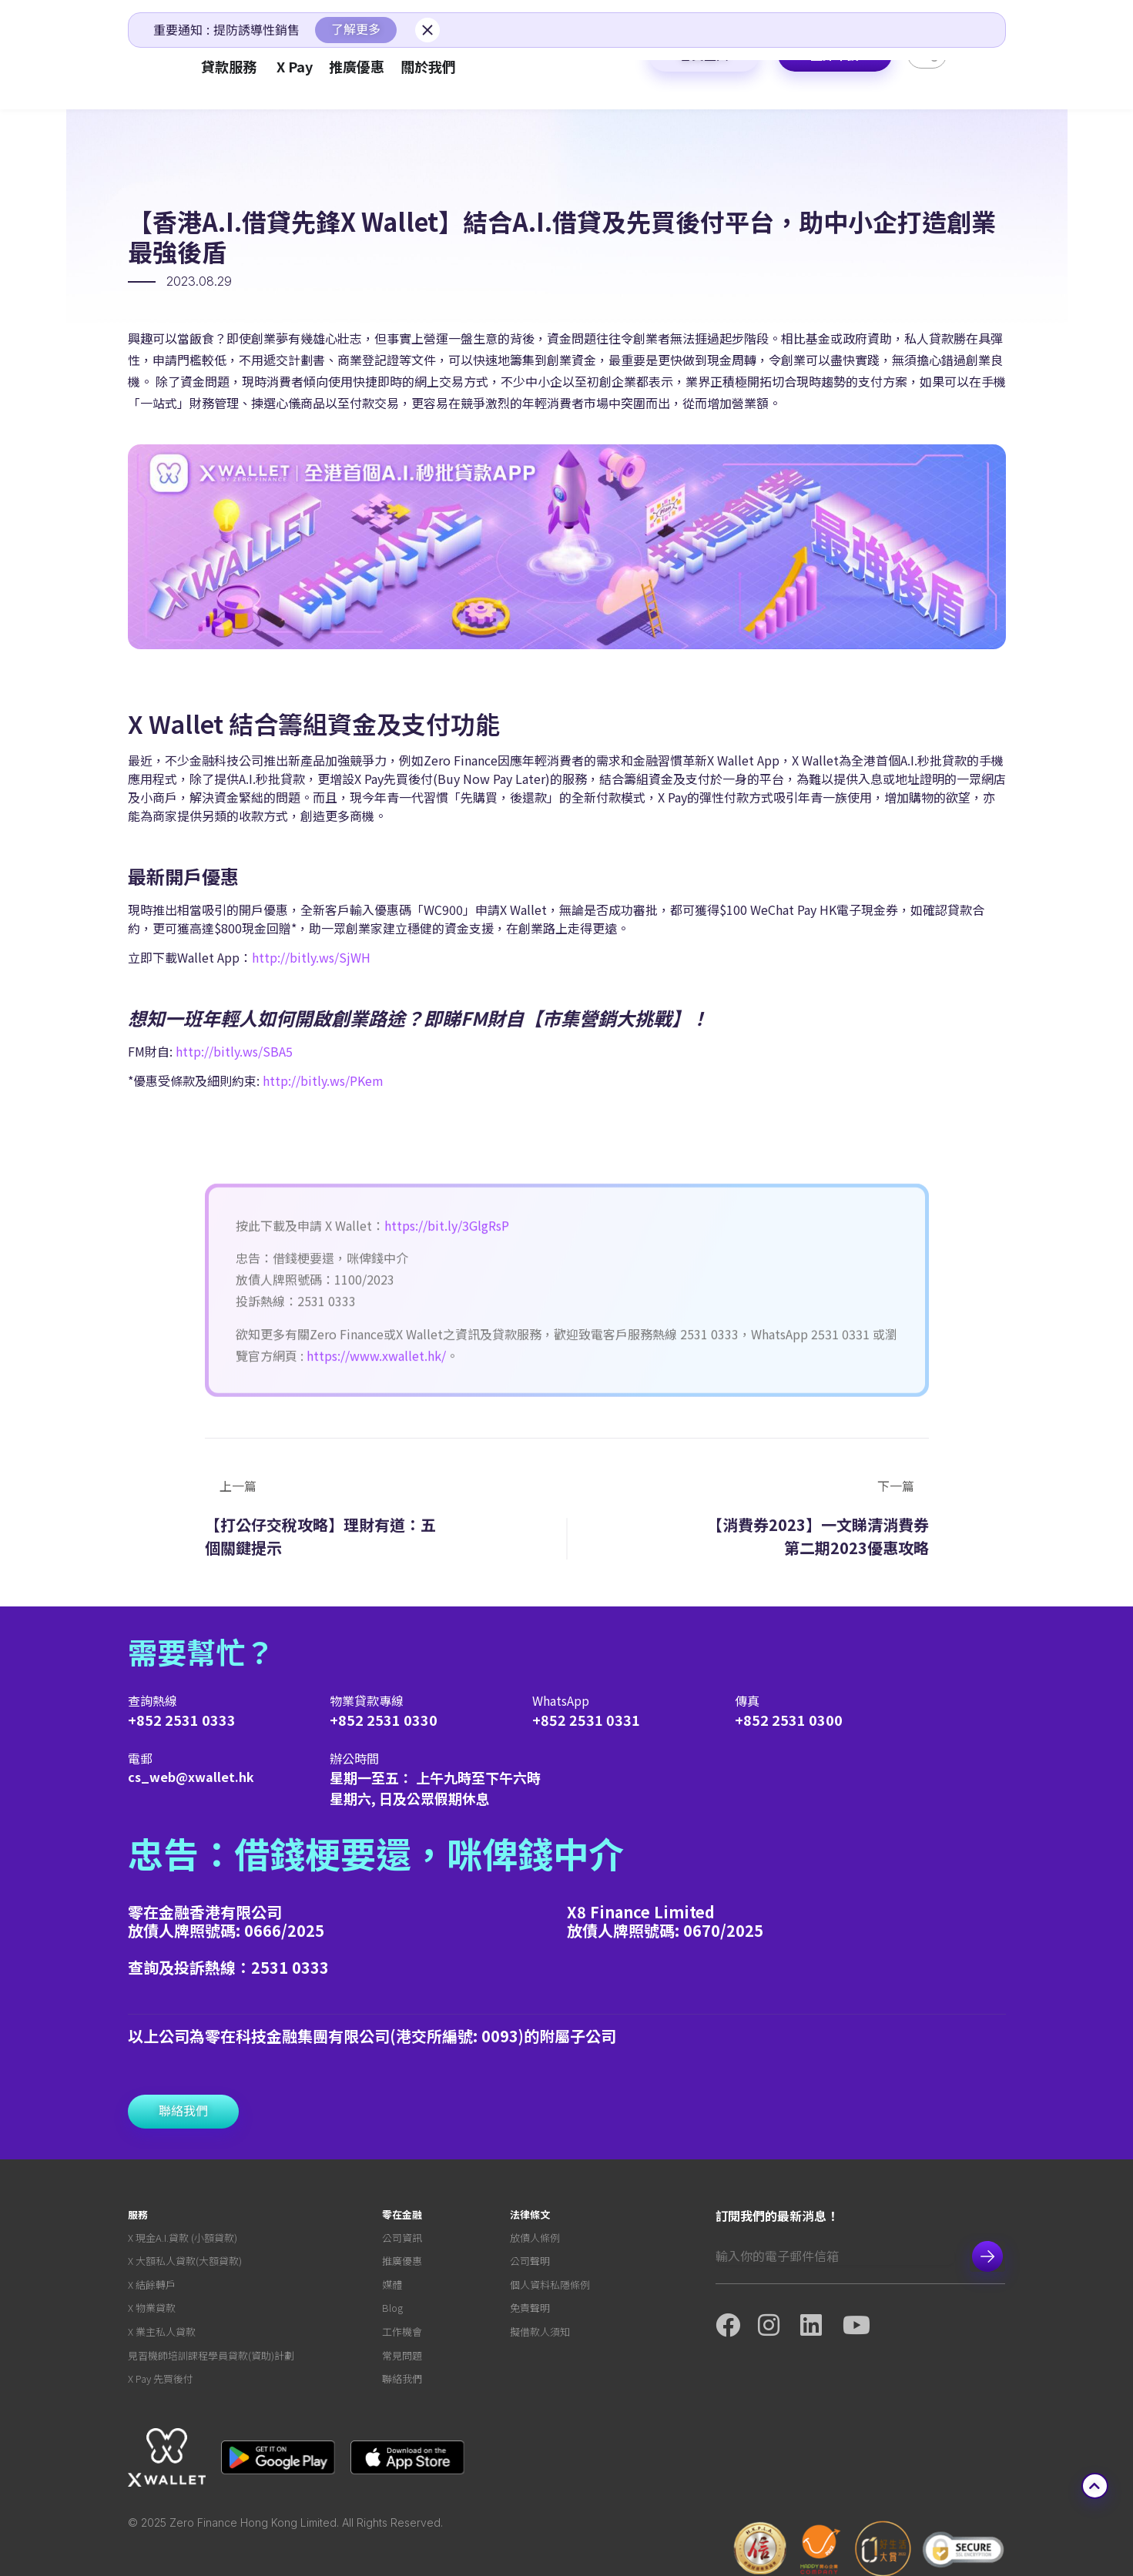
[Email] (835, 2257)
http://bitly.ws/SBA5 (233, 1052)
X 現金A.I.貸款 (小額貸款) (182, 2240)
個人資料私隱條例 (550, 2287)
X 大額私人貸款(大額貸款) (185, 2263)
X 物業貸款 (152, 2311)
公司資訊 (402, 2240)
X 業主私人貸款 (162, 2335)
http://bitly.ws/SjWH (311, 959)
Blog (392, 2311)
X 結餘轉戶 (152, 2287)
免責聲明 (530, 2311)
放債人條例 (535, 2240)
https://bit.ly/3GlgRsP (446, 1374)
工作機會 (402, 2335)
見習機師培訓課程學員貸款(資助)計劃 (211, 2359)
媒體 (392, 2287)
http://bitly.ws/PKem (323, 1082)
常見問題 (402, 2359)
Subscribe (987, 2258)
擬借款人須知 (540, 2335)
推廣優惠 (402, 2263)
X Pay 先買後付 (160, 2383)
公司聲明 (530, 2263)
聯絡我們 (402, 2383)
